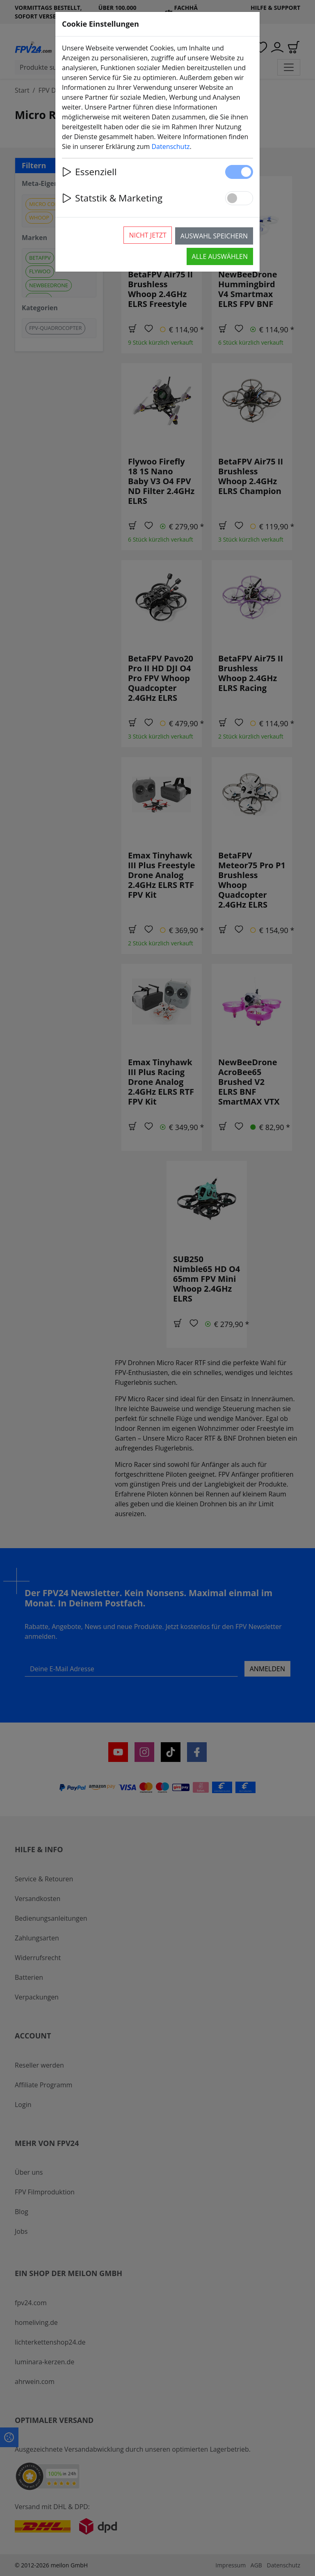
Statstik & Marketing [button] (112, 198)
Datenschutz (170, 146)
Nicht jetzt (147, 235)
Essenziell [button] (89, 171)
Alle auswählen (220, 256)
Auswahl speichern (214, 235)
